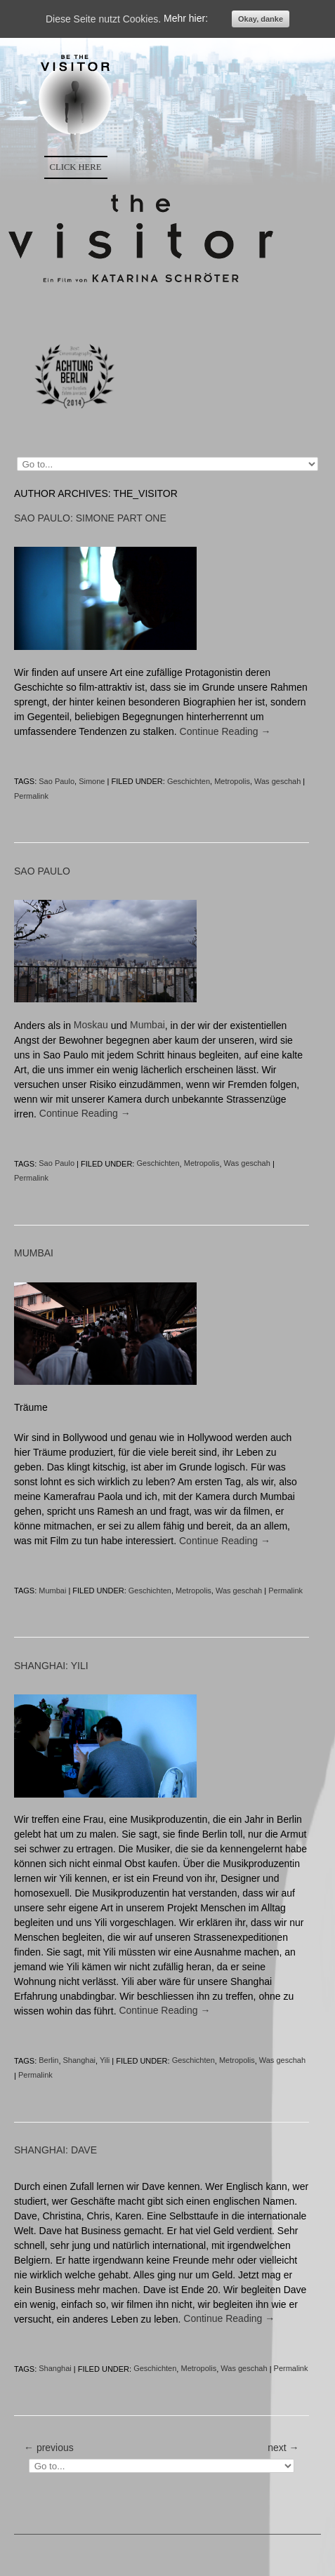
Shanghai (79, 2061)
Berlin (48, 2061)
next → (283, 2447)
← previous (49, 2447)
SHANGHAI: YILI (51, 1665)
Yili (105, 2061)
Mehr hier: (186, 19)
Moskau (91, 1025)
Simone (92, 781)
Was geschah (277, 781)
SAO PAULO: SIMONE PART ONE (90, 518)
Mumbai (147, 1025)
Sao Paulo (56, 781)
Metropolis (232, 781)
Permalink (31, 796)
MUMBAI (33, 1253)
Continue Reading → (225, 731)
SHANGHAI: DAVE (55, 2150)
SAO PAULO (42, 871)
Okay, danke (260, 19)
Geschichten (188, 781)
